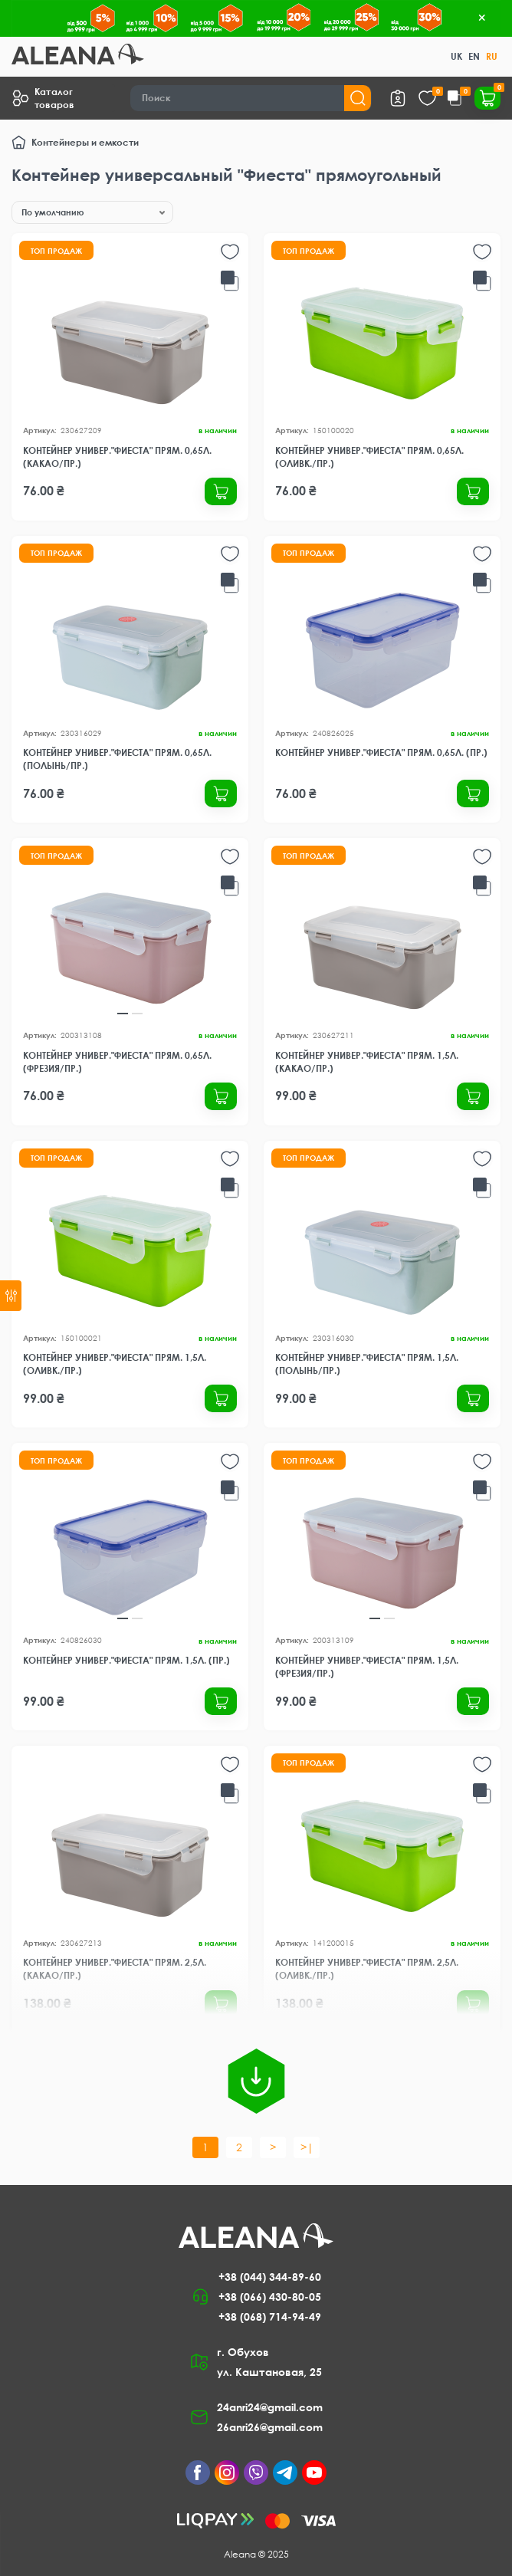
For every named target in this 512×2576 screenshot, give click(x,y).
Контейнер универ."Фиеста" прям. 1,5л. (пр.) (126, 1660)
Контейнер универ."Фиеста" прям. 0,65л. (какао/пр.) (117, 457)
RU (491, 56)
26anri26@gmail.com (270, 2426)
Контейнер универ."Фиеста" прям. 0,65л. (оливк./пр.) (369, 457)
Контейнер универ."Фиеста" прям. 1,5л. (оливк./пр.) (114, 1364)
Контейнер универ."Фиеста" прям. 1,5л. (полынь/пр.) (366, 1364)
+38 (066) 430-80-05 (269, 2296)
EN (474, 56)
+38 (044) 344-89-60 (269, 2276)
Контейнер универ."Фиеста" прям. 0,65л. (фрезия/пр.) (117, 1062)
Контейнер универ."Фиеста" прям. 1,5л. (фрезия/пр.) (366, 1666)
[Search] (251, 98)
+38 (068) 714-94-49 (269, 2316)
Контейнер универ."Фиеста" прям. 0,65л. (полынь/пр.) (117, 759)
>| (306, 2147)
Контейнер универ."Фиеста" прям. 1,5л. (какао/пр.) (366, 1062)
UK (456, 56)
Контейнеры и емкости (85, 142)
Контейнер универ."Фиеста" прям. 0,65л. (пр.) (381, 752)
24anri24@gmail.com (270, 2406)
